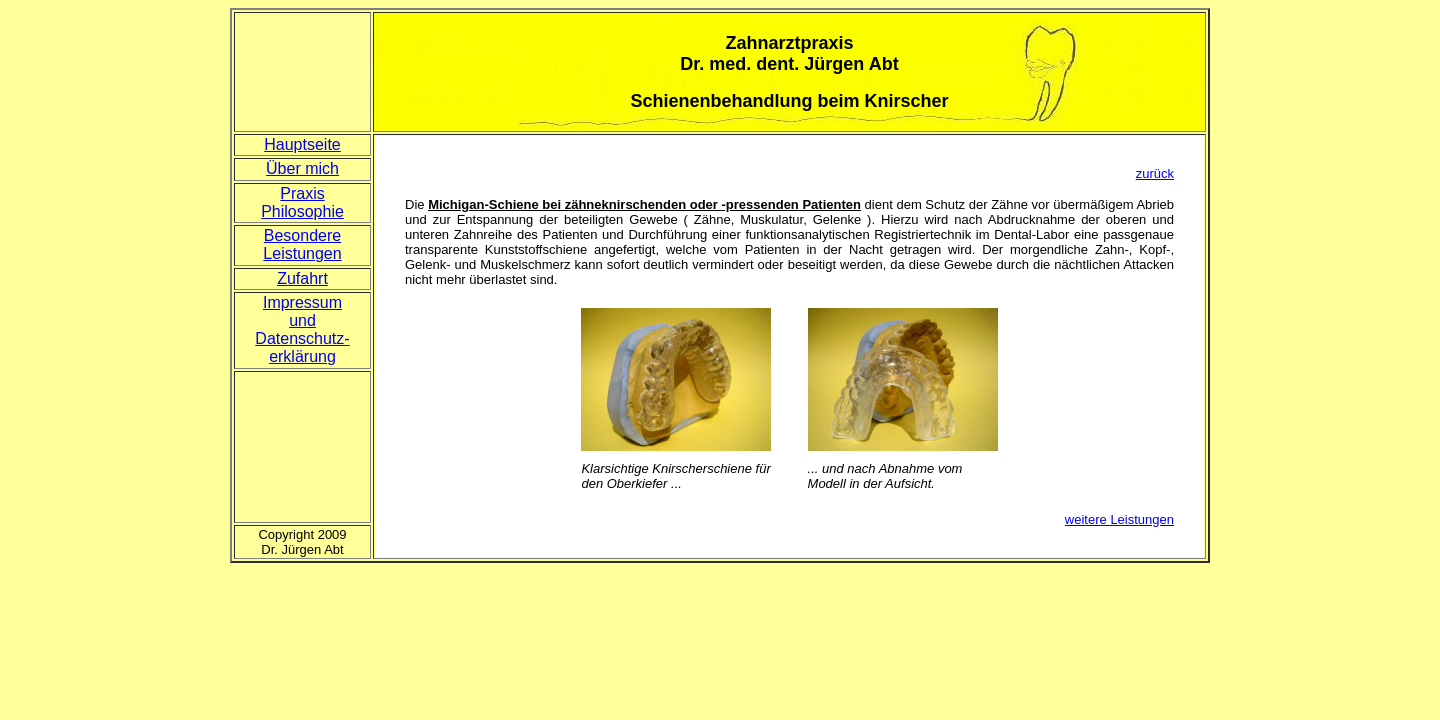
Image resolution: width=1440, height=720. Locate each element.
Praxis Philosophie (302, 202)
